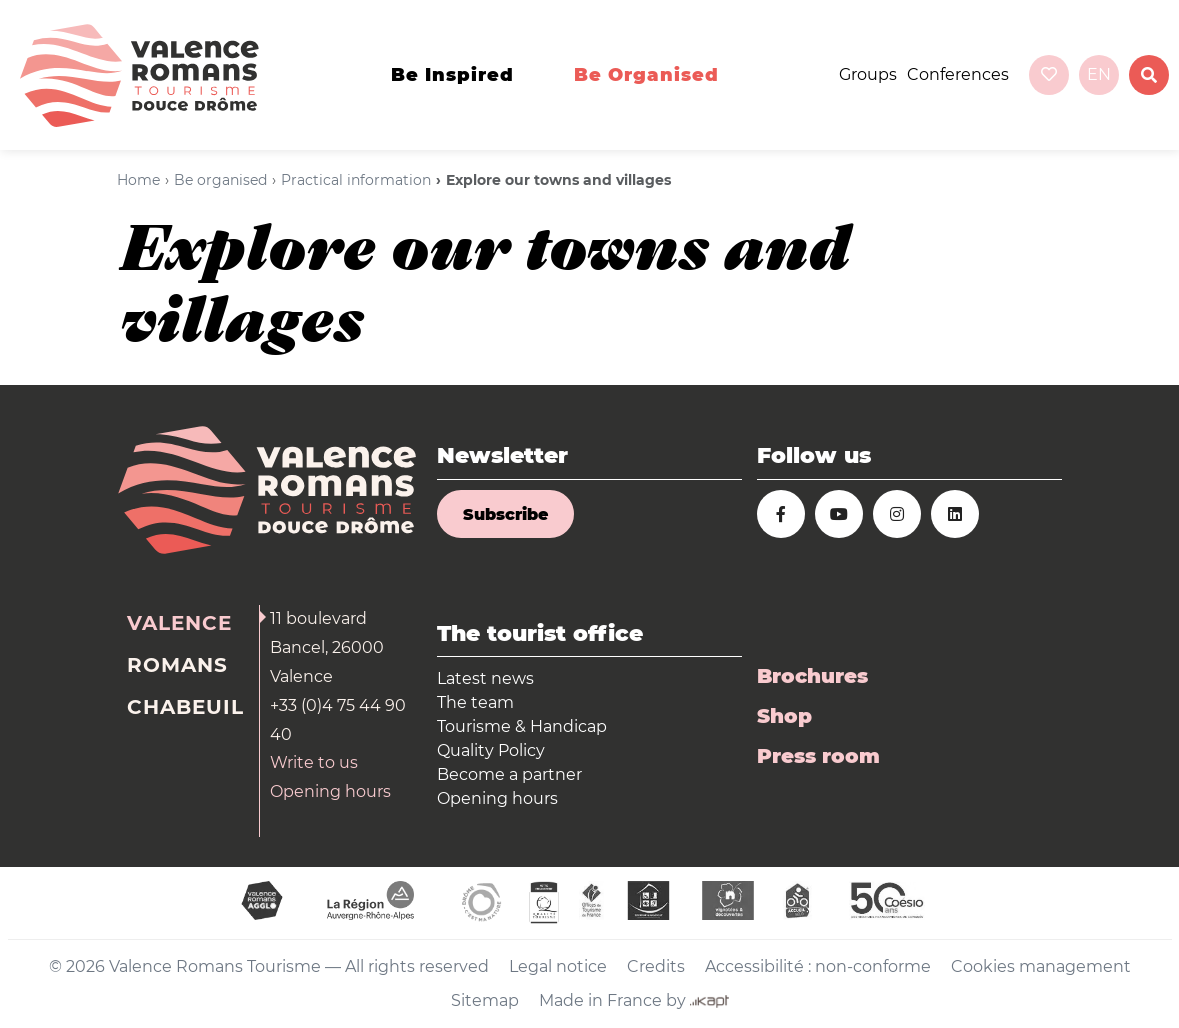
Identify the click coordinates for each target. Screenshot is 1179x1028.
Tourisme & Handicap (522, 726)
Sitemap (485, 1000)
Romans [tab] (177, 665)
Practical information (356, 180)
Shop (784, 716)
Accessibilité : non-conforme (818, 966)
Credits (656, 966)
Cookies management (1041, 966)
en (1099, 74)
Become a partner (509, 774)
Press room (818, 756)
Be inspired (452, 75)
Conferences (958, 74)
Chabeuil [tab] (185, 707)
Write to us (314, 762)
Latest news (485, 678)
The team (475, 702)
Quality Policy (491, 750)
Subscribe (505, 514)
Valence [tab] (179, 623)
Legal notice (558, 966)
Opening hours (330, 791)
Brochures (812, 676)
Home (138, 180)
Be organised (646, 75)
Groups (868, 74)
